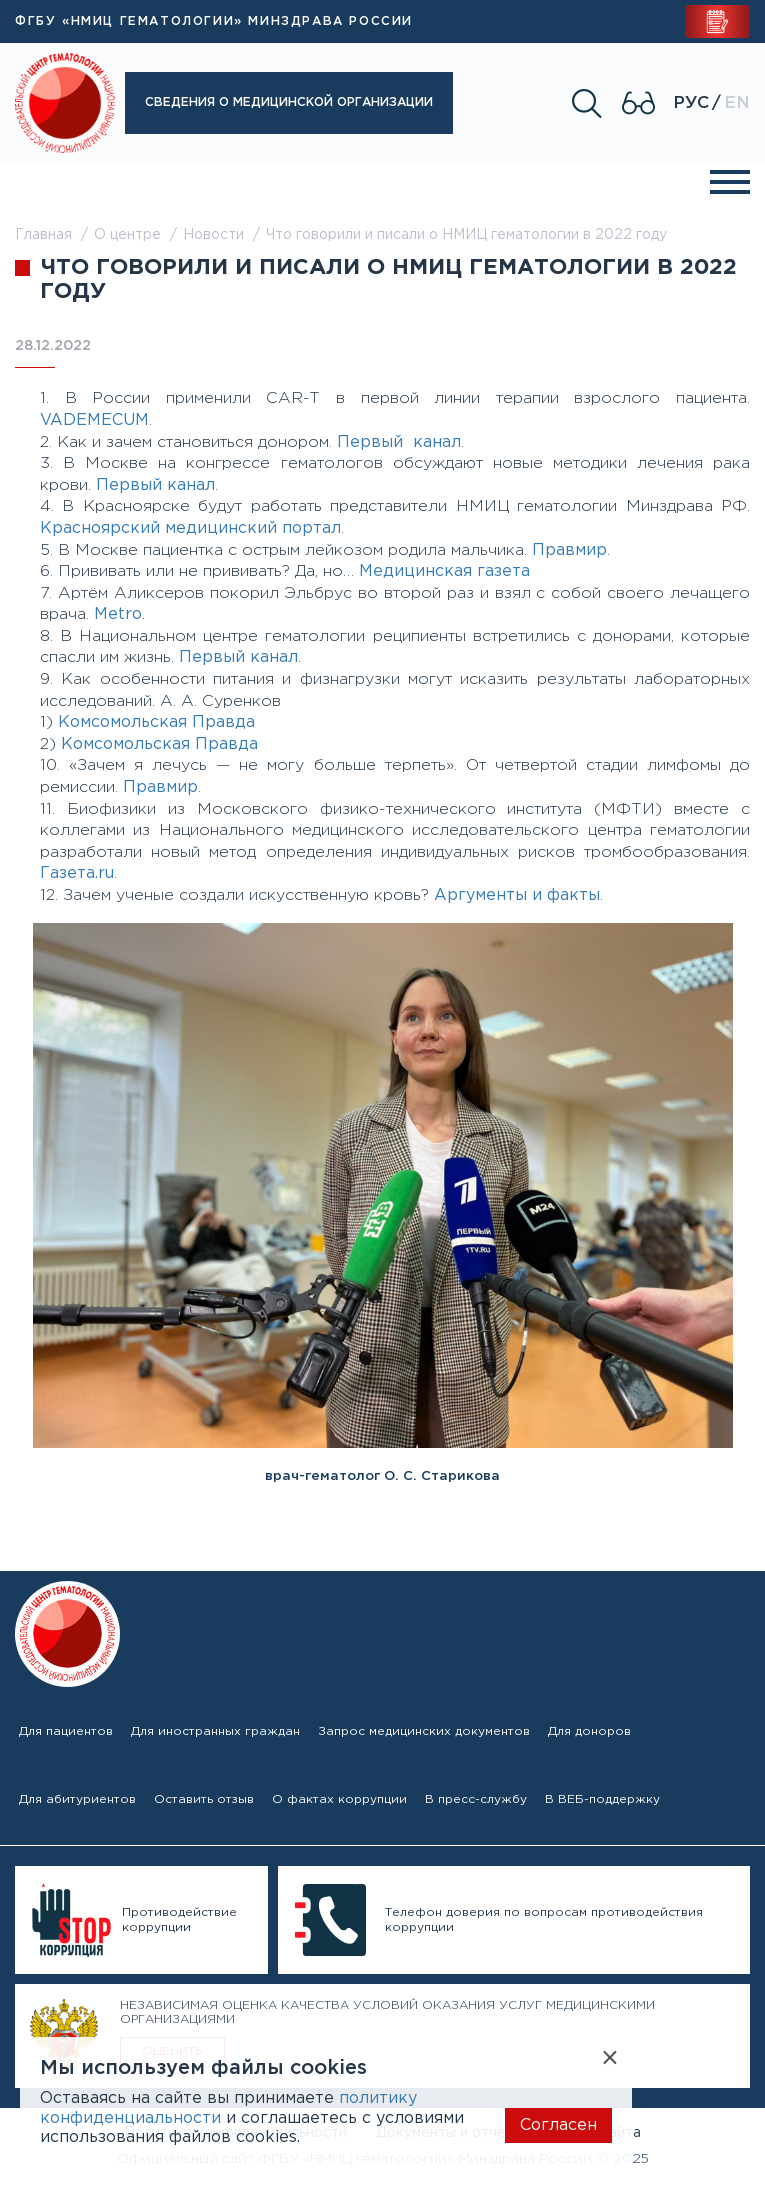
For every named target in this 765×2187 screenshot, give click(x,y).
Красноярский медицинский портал (190, 528)
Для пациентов (66, 1731)
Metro (118, 614)
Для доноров (589, 1731)
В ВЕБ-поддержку (602, 1799)
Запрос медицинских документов (424, 1731)
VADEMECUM (94, 420)
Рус (691, 103)
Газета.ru (77, 873)
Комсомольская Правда (156, 722)
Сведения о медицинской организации (289, 102)
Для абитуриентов (77, 1799)
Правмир (569, 550)
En (737, 103)
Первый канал (399, 442)
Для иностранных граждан (215, 1731)
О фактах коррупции (339, 1799)
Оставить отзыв (204, 1799)
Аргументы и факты (517, 895)
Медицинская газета (444, 571)
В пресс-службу (476, 1799)
